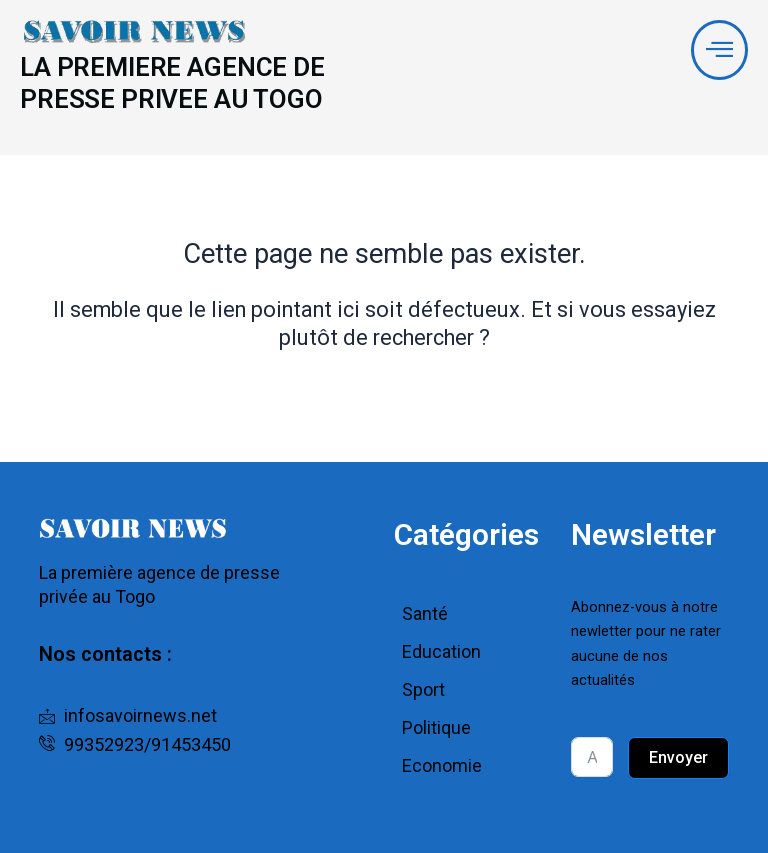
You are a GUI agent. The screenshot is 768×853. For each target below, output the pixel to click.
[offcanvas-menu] (718, 51)
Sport (423, 690)
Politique (436, 728)
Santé (425, 614)
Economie (442, 766)
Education (441, 652)
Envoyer (678, 758)
